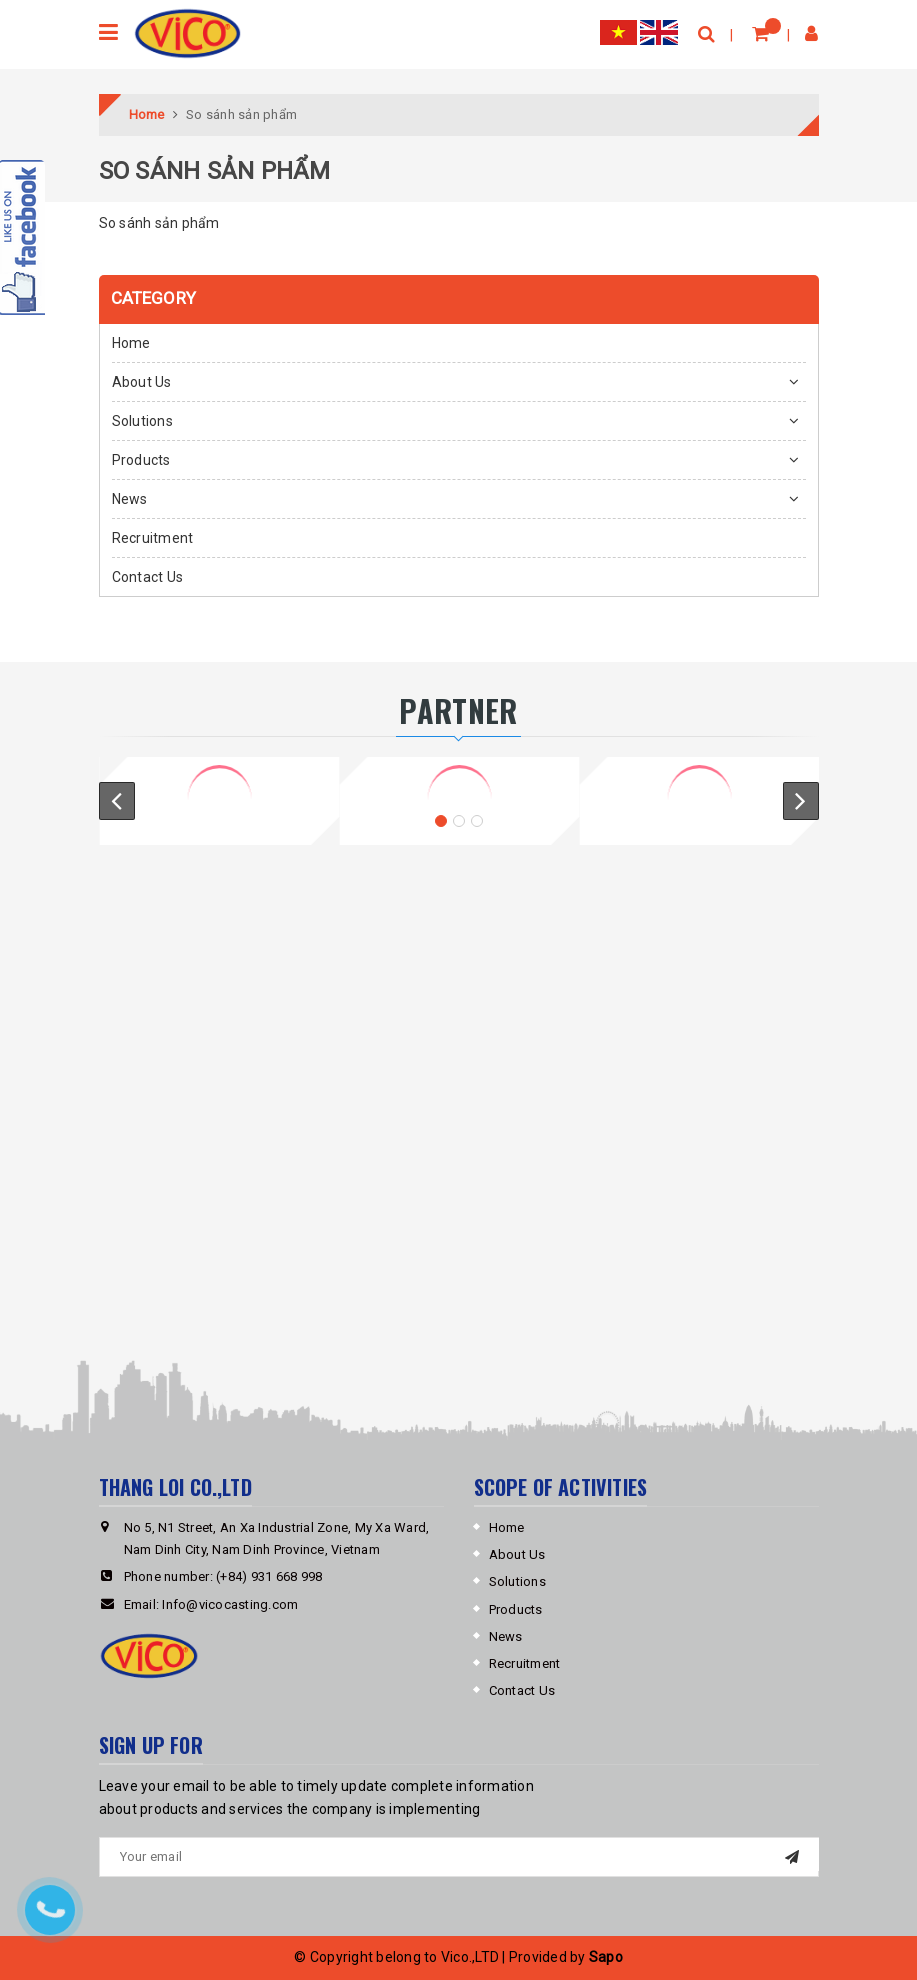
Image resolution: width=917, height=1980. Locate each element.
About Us (142, 382)
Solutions (142, 421)
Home (131, 343)
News (130, 499)
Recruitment (153, 538)
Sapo (606, 1957)
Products (141, 460)
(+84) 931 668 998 (269, 1576)
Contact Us (148, 577)
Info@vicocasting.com (230, 1604)
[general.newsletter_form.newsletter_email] (459, 1857)
